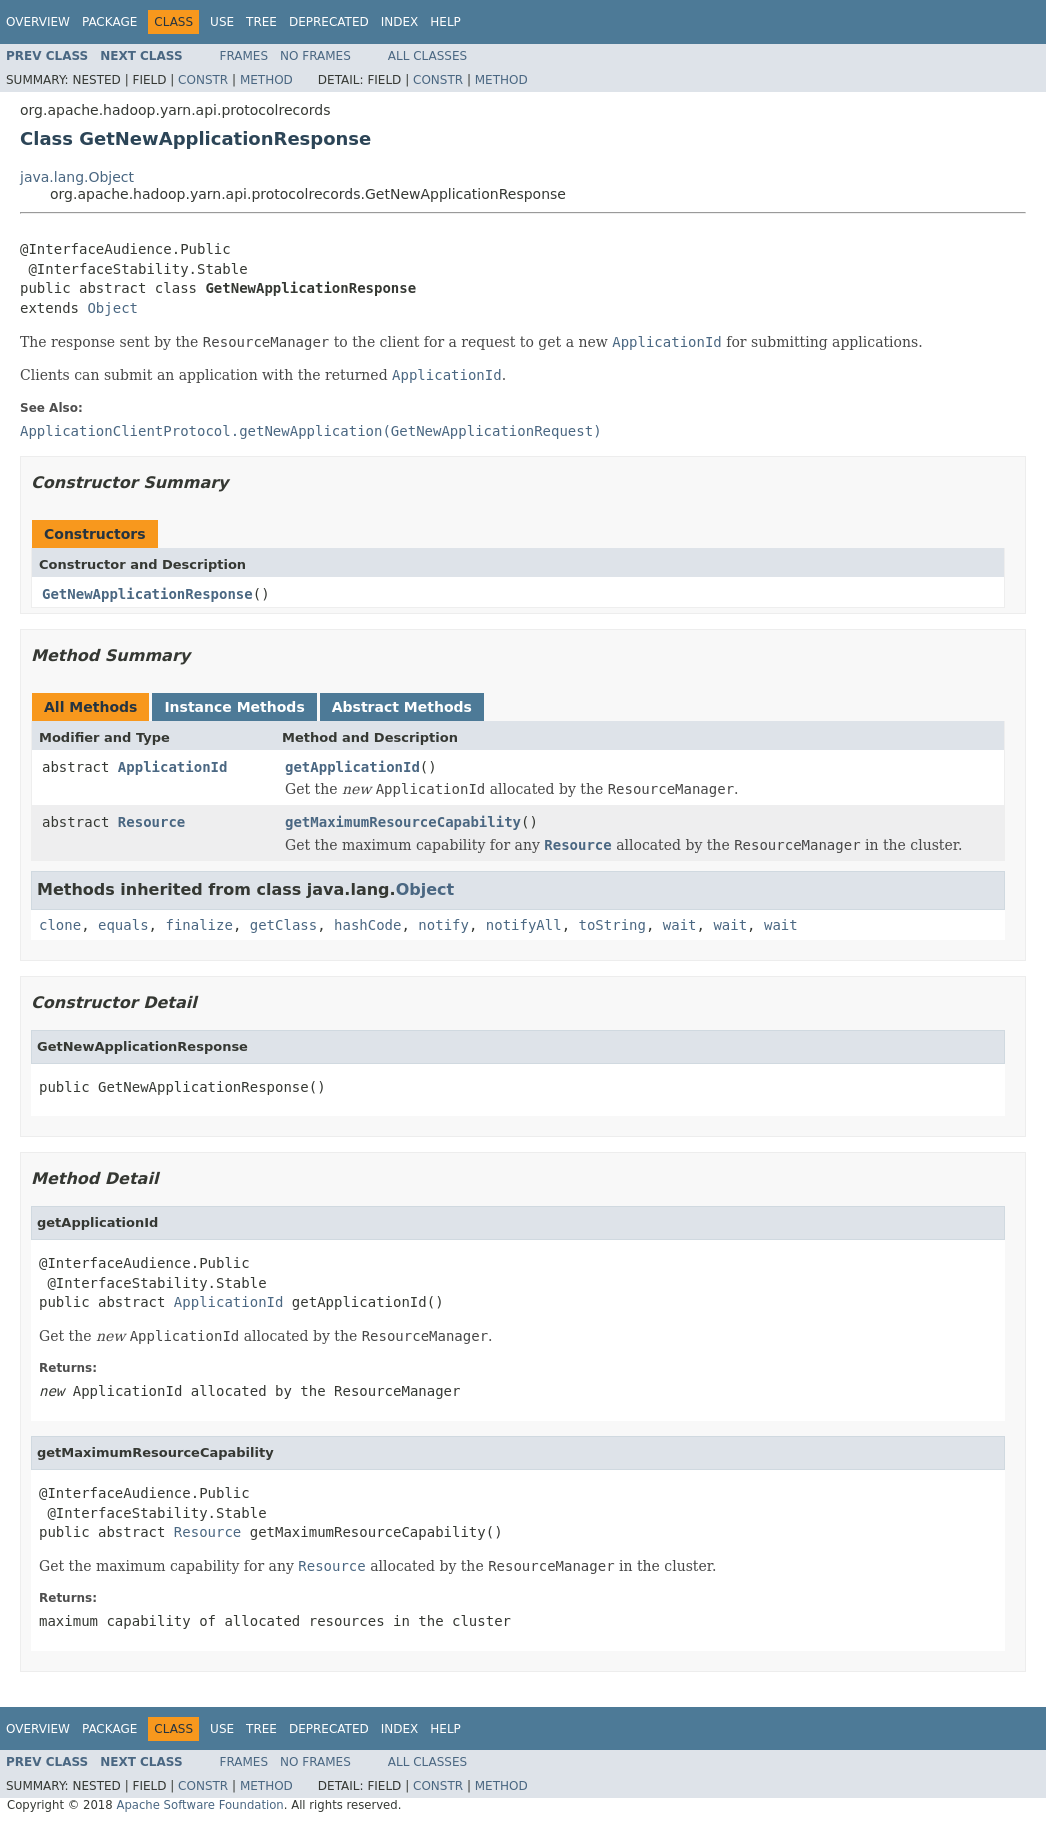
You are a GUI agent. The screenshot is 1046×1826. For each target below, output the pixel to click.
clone (60, 925)
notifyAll (524, 925)
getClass (283, 925)
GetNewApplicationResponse (147, 594)
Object (112, 308)
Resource (151, 822)
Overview (38, 22)
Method (266, 80)
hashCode (367, 925)
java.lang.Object (77, 177)
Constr (203, 80)
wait (680, 925)
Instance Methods (234, 707)
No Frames (315, 56)
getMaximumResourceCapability (403, 822)
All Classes (427, 56)
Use (222, 22)
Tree (261, 22)
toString (612, 925)
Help (445, 22)
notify (443, 925)
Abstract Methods (402, 707)
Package (109, 22)
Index (400, 22)
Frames (244, 56)
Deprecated (329, 22)
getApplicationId (352, 767)
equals (123, 925)
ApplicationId (173, 767)
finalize (198, 925)
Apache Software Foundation (199, 1805)
